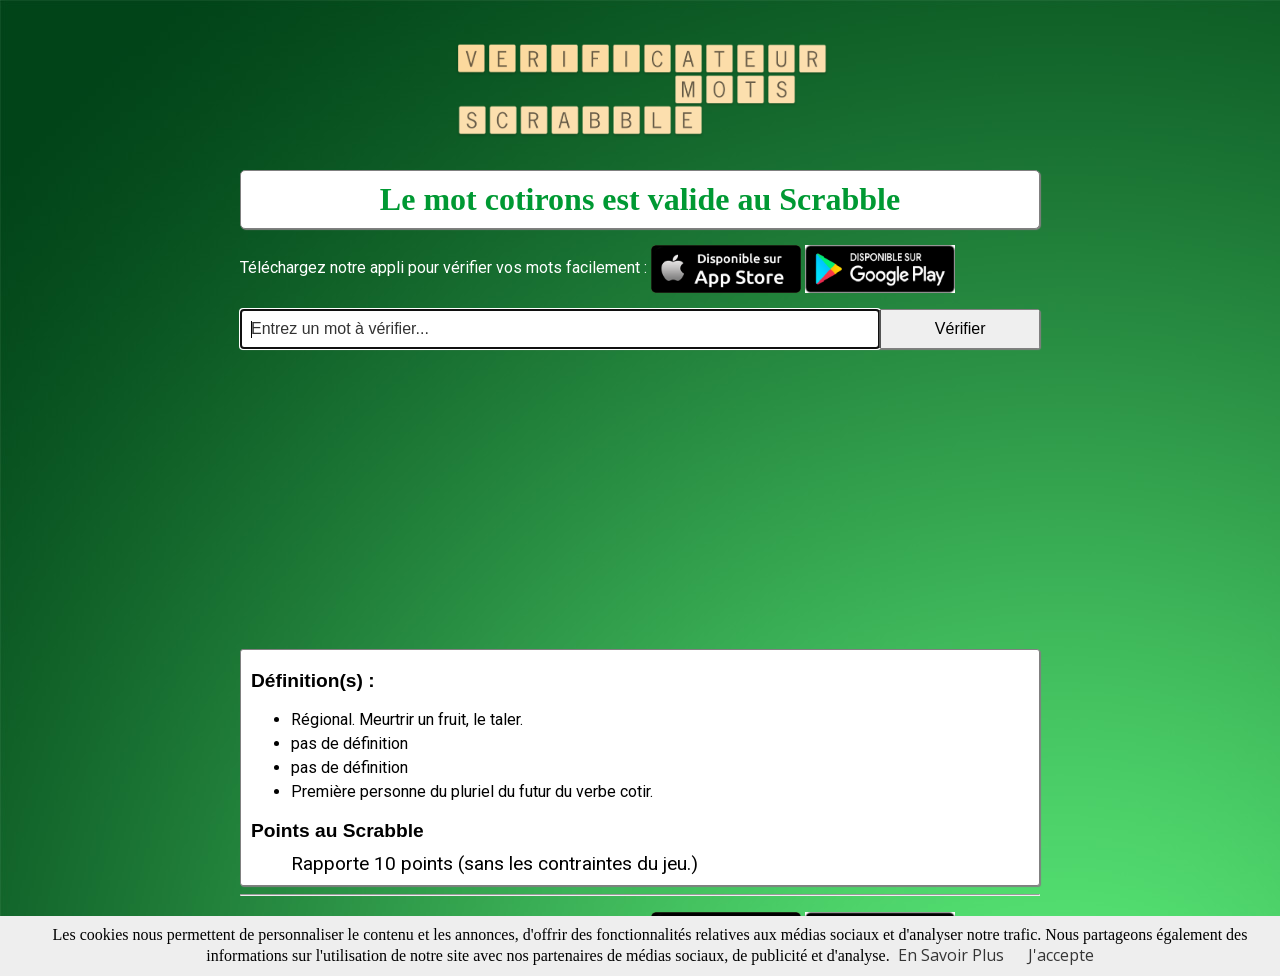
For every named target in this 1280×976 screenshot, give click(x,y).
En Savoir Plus (951, 955)
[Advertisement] (640, 499)
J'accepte (1061, 955)
